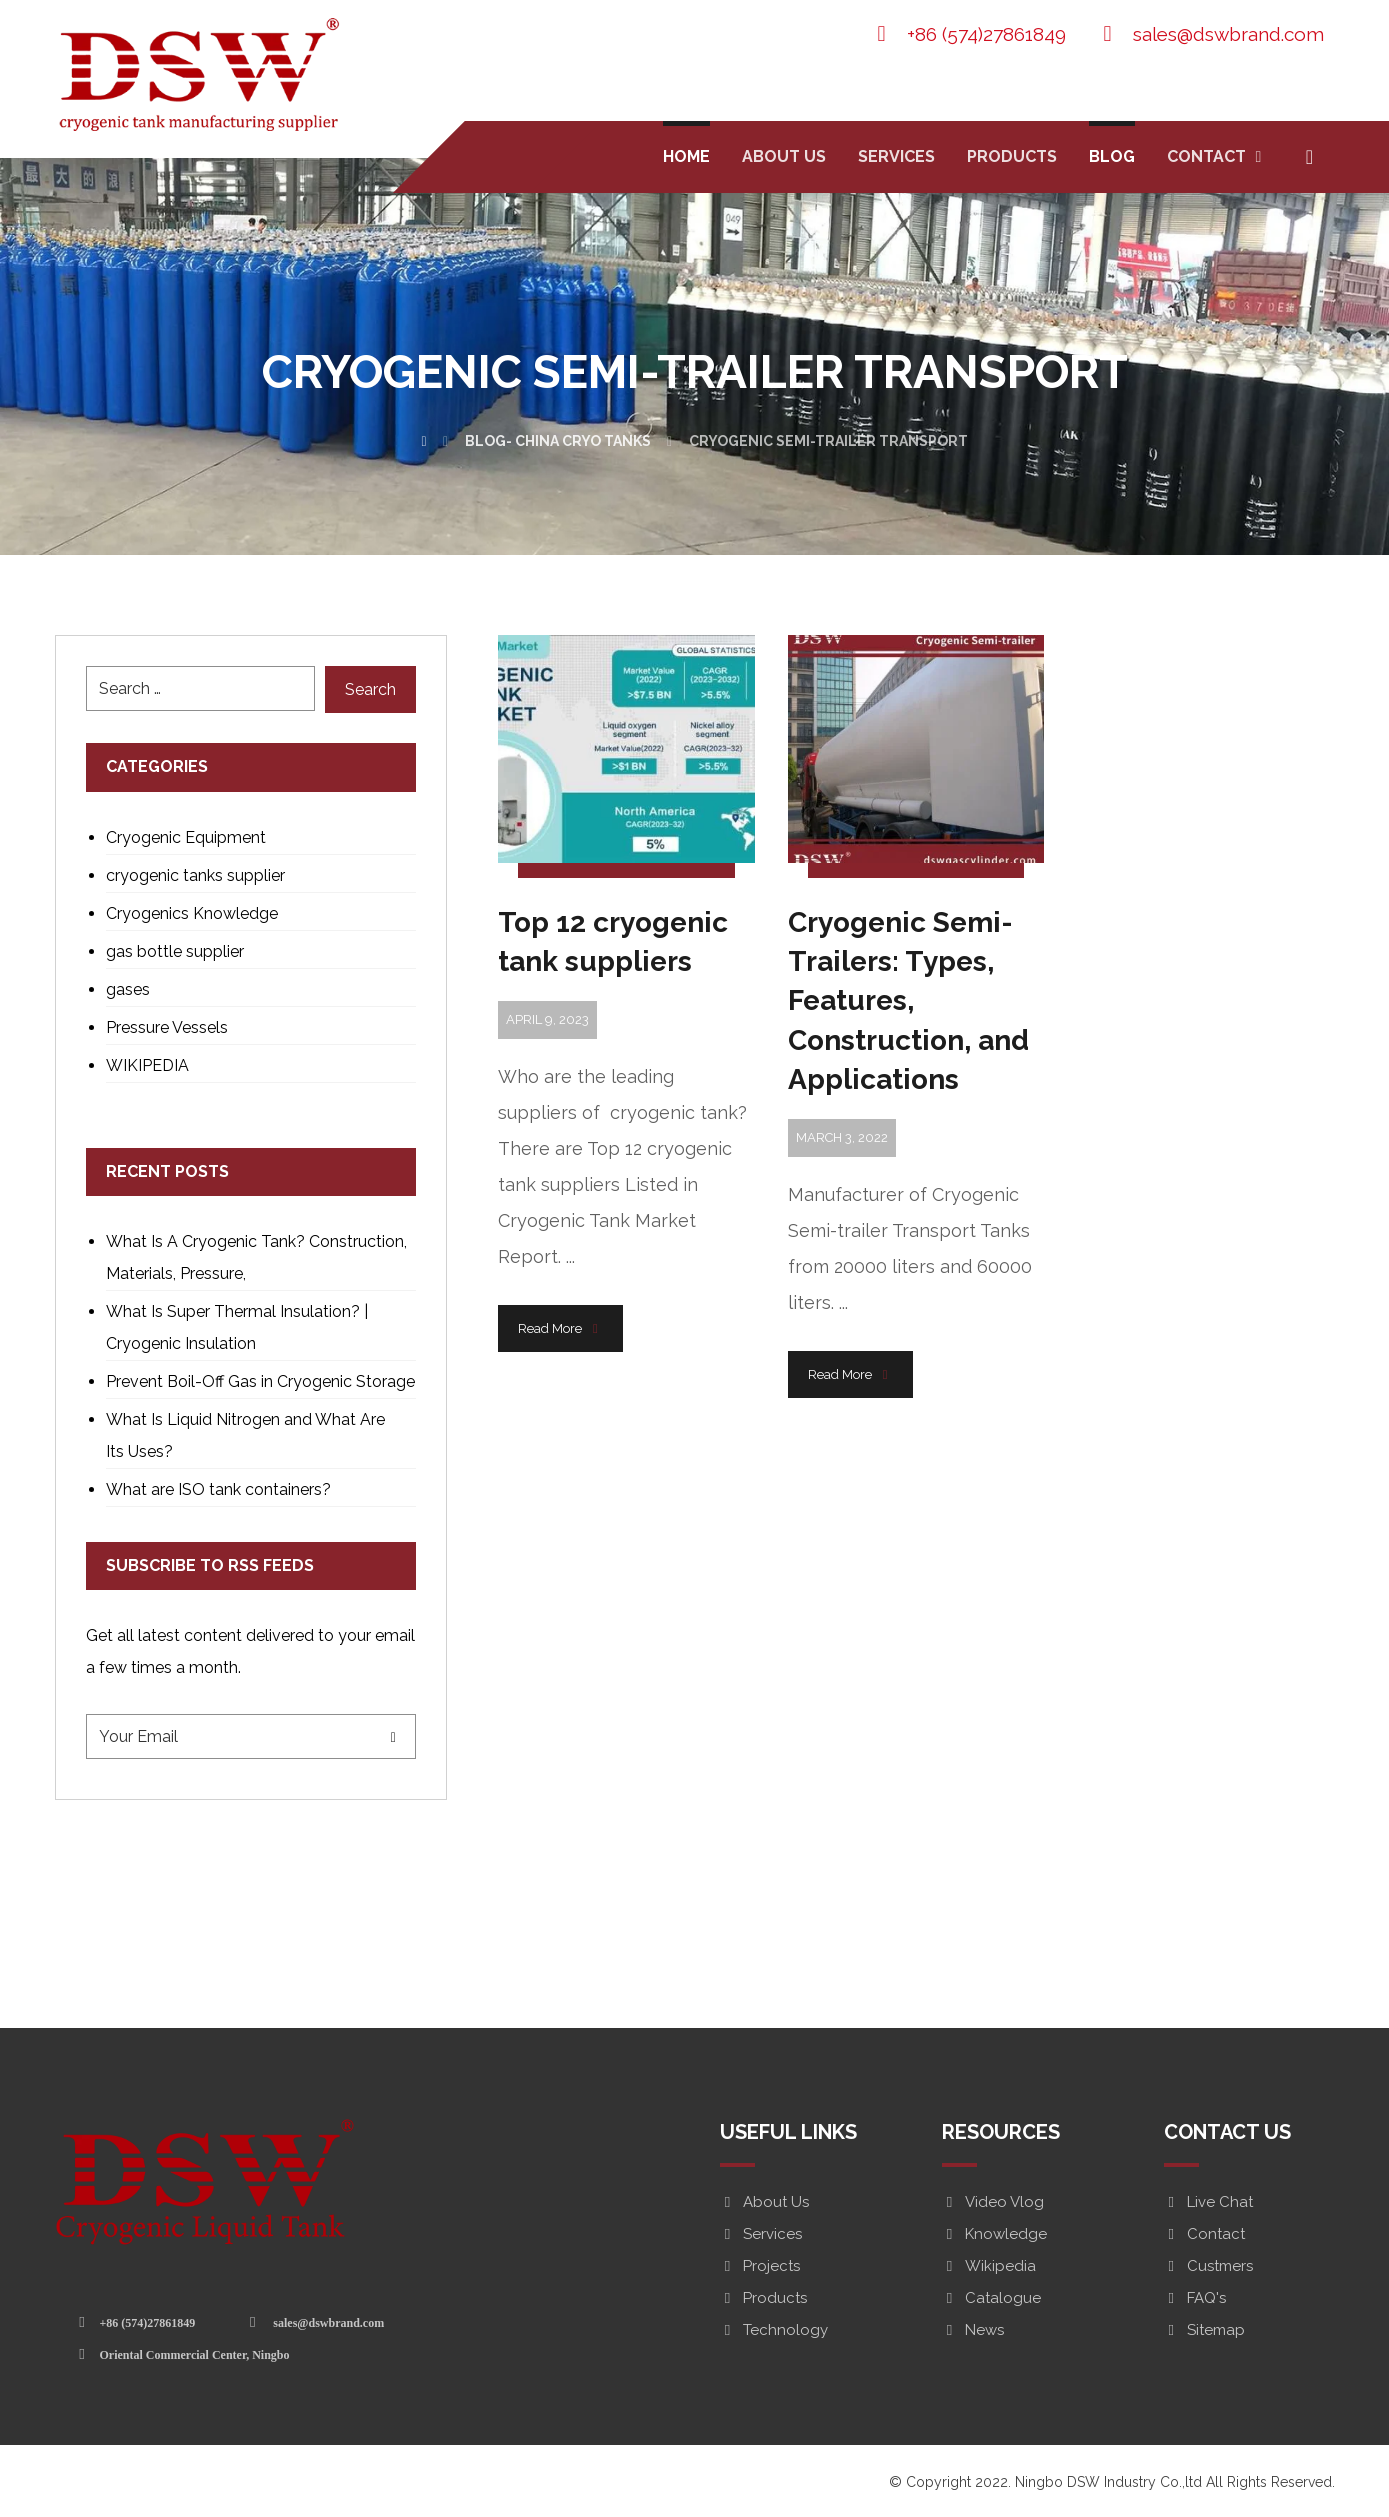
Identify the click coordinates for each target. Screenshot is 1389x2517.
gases (128, 989)
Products (763, 2298)
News (973, 2330)
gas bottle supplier (175, 951)
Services (761, 2234)
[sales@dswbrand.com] (319, 2322)
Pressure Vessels (167, 1027)
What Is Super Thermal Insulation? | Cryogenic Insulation (237, 1327)
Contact (1204, 2234)
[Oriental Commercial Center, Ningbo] (187, 2354)
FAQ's (1195, 2298)
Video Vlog (993, 2202)
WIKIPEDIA (147, 1065)
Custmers (1208, 2266)
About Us (764, 2202)
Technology (774, 2330)
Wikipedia (989, 2266)
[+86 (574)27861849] (140, 2322)
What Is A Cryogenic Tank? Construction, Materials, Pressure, (256, 1257)
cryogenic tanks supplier (195, 875)
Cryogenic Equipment (186, 837)
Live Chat (1208, 2202)
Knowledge (994, 2234)
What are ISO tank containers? (218, 1489)
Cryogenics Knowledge (192, 913)
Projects (760, 2266)
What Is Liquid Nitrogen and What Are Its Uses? (245, 1435)
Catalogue (991, 2298)
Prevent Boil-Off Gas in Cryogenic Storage (260, 1381)
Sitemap (1204, 2330)
